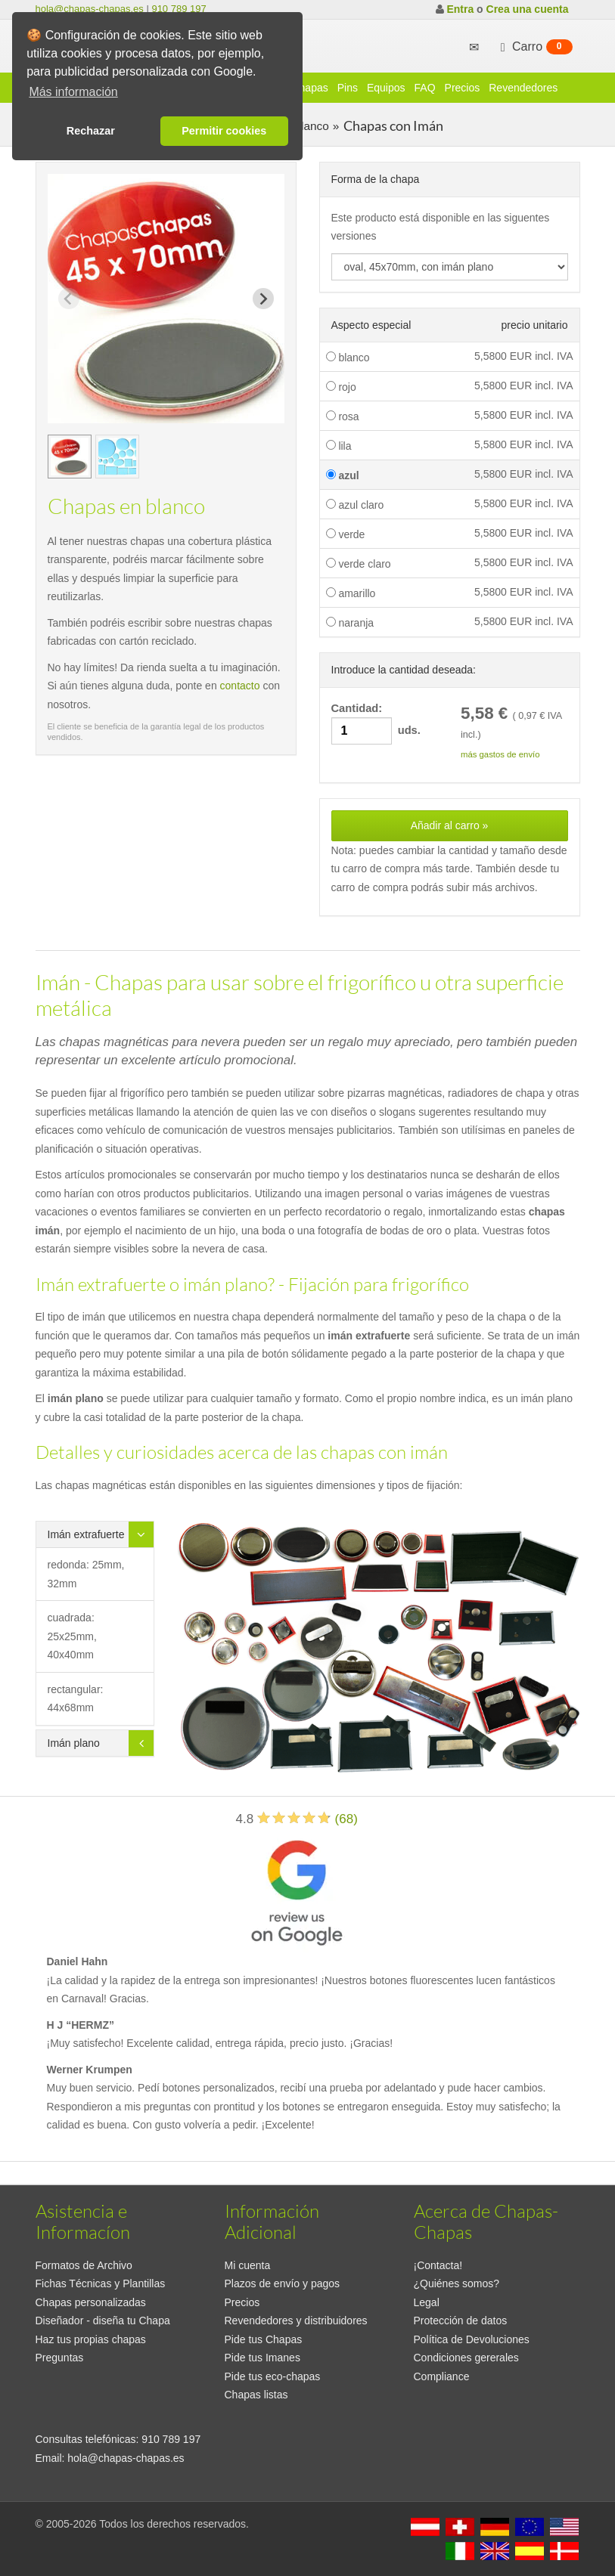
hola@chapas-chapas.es (90, 8)
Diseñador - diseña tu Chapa (103, 2320)
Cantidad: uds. (376, 723)
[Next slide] (263, 298)
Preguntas (60, 2358)
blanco (348, 357)
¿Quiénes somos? (457, 2283)
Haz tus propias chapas (91, 2339)
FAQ (425, 88)
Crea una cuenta (527, 9)
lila (339, 446)
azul (342, 475)
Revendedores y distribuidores (296, 2320)
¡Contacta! (438, 2265)
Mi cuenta (248, 2265)
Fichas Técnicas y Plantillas (101, 2283)
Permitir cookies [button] (224, 131)
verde (345, 534)
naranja (350, 623)
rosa (342, 416)
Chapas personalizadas (91, 2302)
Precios (462, 88)
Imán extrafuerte (86, 1534)
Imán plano (74, 1743)
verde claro (358, 564)
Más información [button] (73, 91)
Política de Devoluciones (472, 2339)
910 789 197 (178, 8)
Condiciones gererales (466, 2358)
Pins (347, 88)
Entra (460, 9)
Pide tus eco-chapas (273, 2376)
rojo (341, 387)
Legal (427, 2302)
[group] (70, 456)
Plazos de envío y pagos (282, 2283)
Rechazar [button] (91, 131)
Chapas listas (256, 2395)
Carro (535, 46)
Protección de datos (461, 2320)
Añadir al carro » (450, 825)
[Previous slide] (68, 298)
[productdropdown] (449, 266)
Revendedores (523, 88)
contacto (240, 686)
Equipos (386, 88)
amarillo (351, 593)
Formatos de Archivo (84, 2265)
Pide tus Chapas (264, 2339)
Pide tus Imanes (262, 2358)
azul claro (355, 505)
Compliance (442, 2376)
